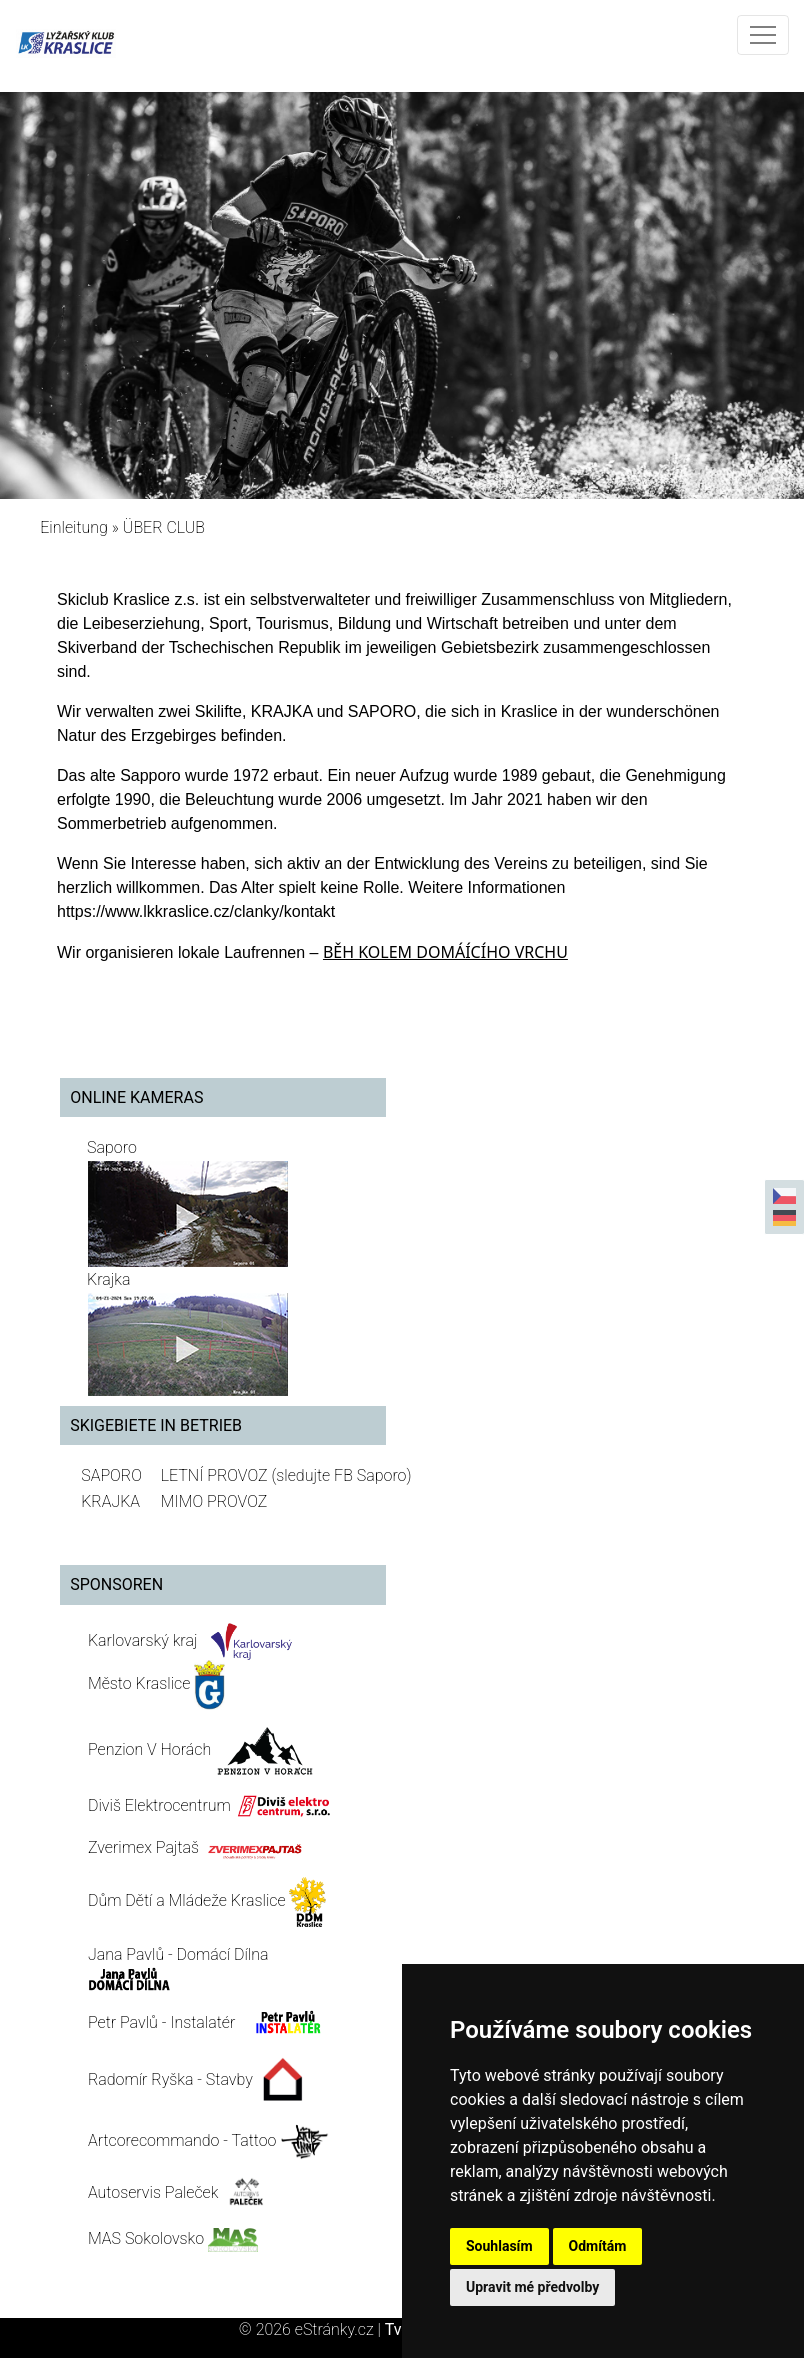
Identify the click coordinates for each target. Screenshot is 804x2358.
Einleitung (74, 527)
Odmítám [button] (598, 2246)
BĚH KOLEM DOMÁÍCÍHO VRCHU (445, 952)
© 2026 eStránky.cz (312, 2329)
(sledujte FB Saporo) (341, 1475)
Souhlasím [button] (499, 2246)
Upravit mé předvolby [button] (532, 2287)
